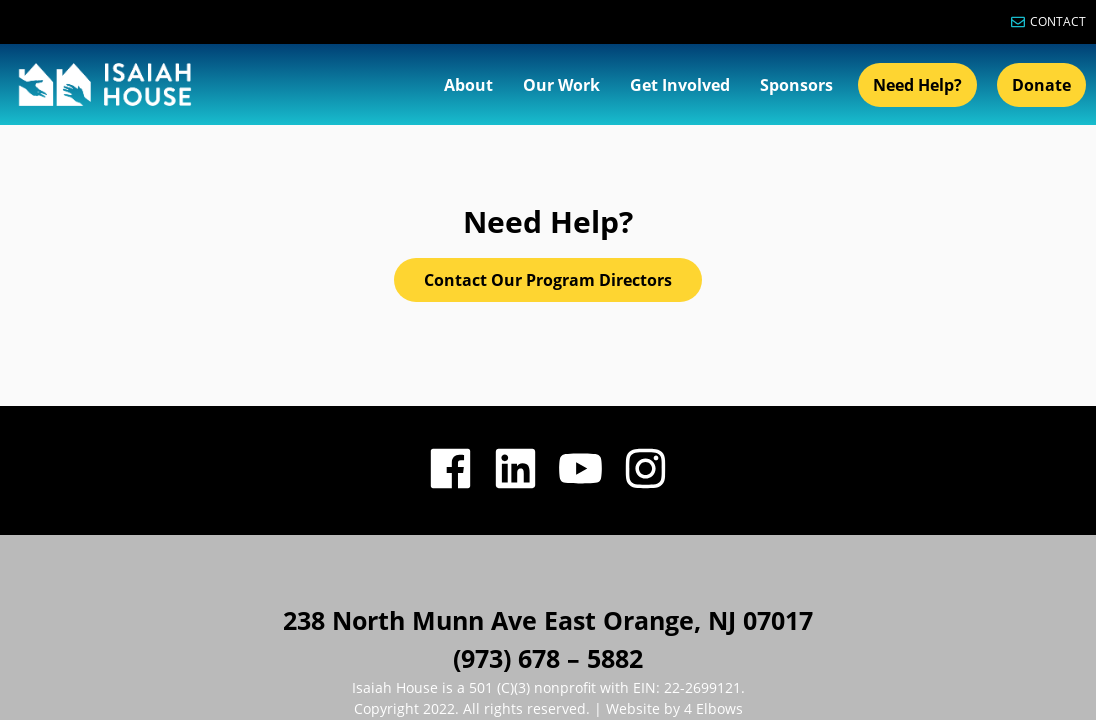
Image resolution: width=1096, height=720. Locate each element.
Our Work (561, 85)
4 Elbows (711, 583)
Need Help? (917, 85)
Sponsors (796, 85)
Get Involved (680, 85)
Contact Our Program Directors (548, 155)
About (468, 85)
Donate (1041, 85)
